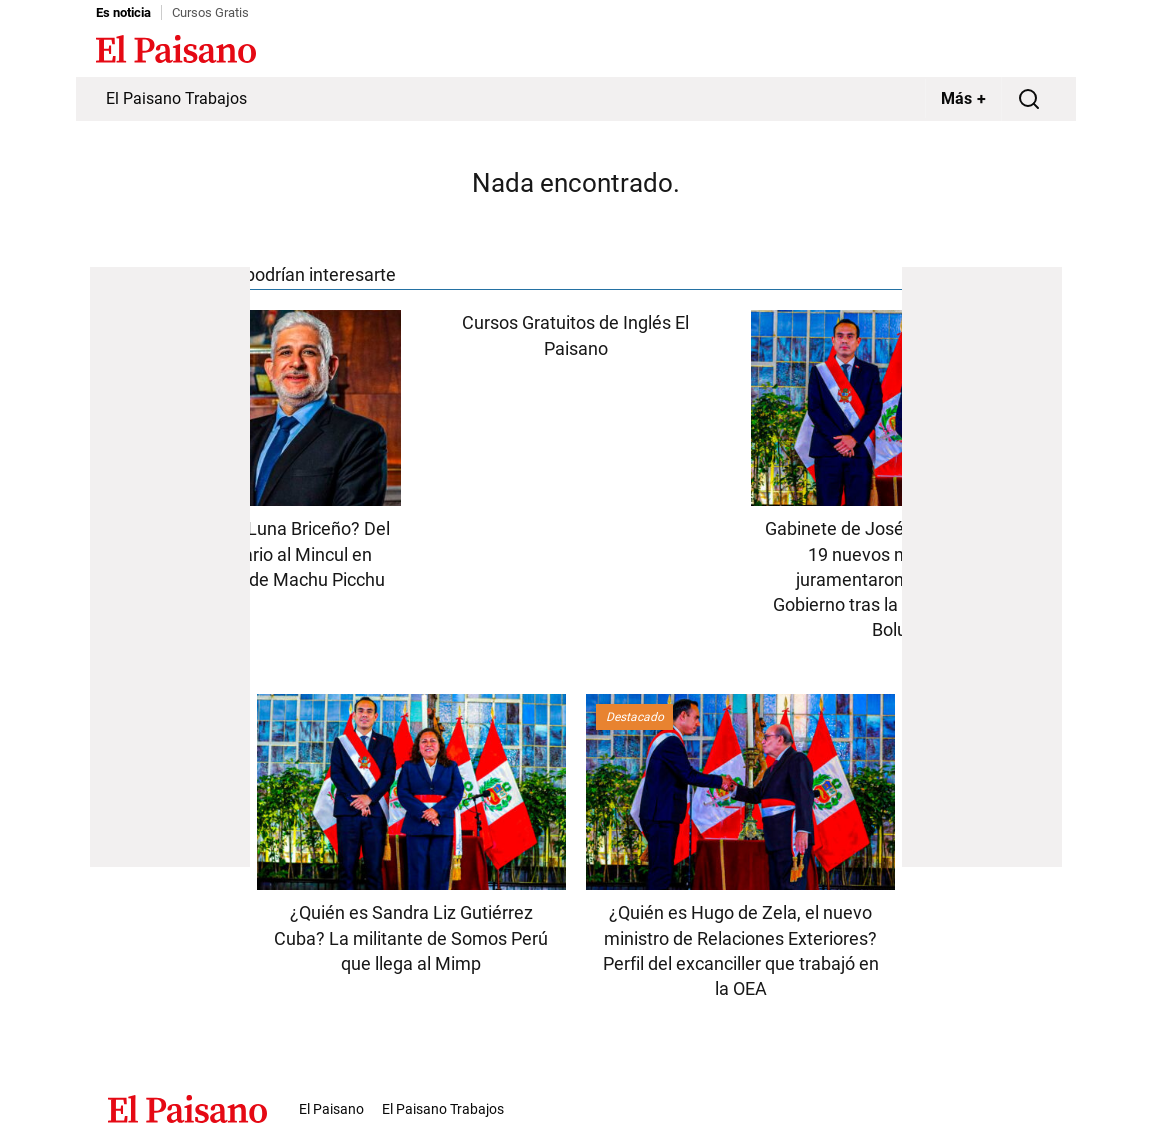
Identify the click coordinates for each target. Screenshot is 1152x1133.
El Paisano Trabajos (176, 98)
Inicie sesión (1016, 51)
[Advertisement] (170, 567)
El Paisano (331, 1109)
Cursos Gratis (210, 12)
